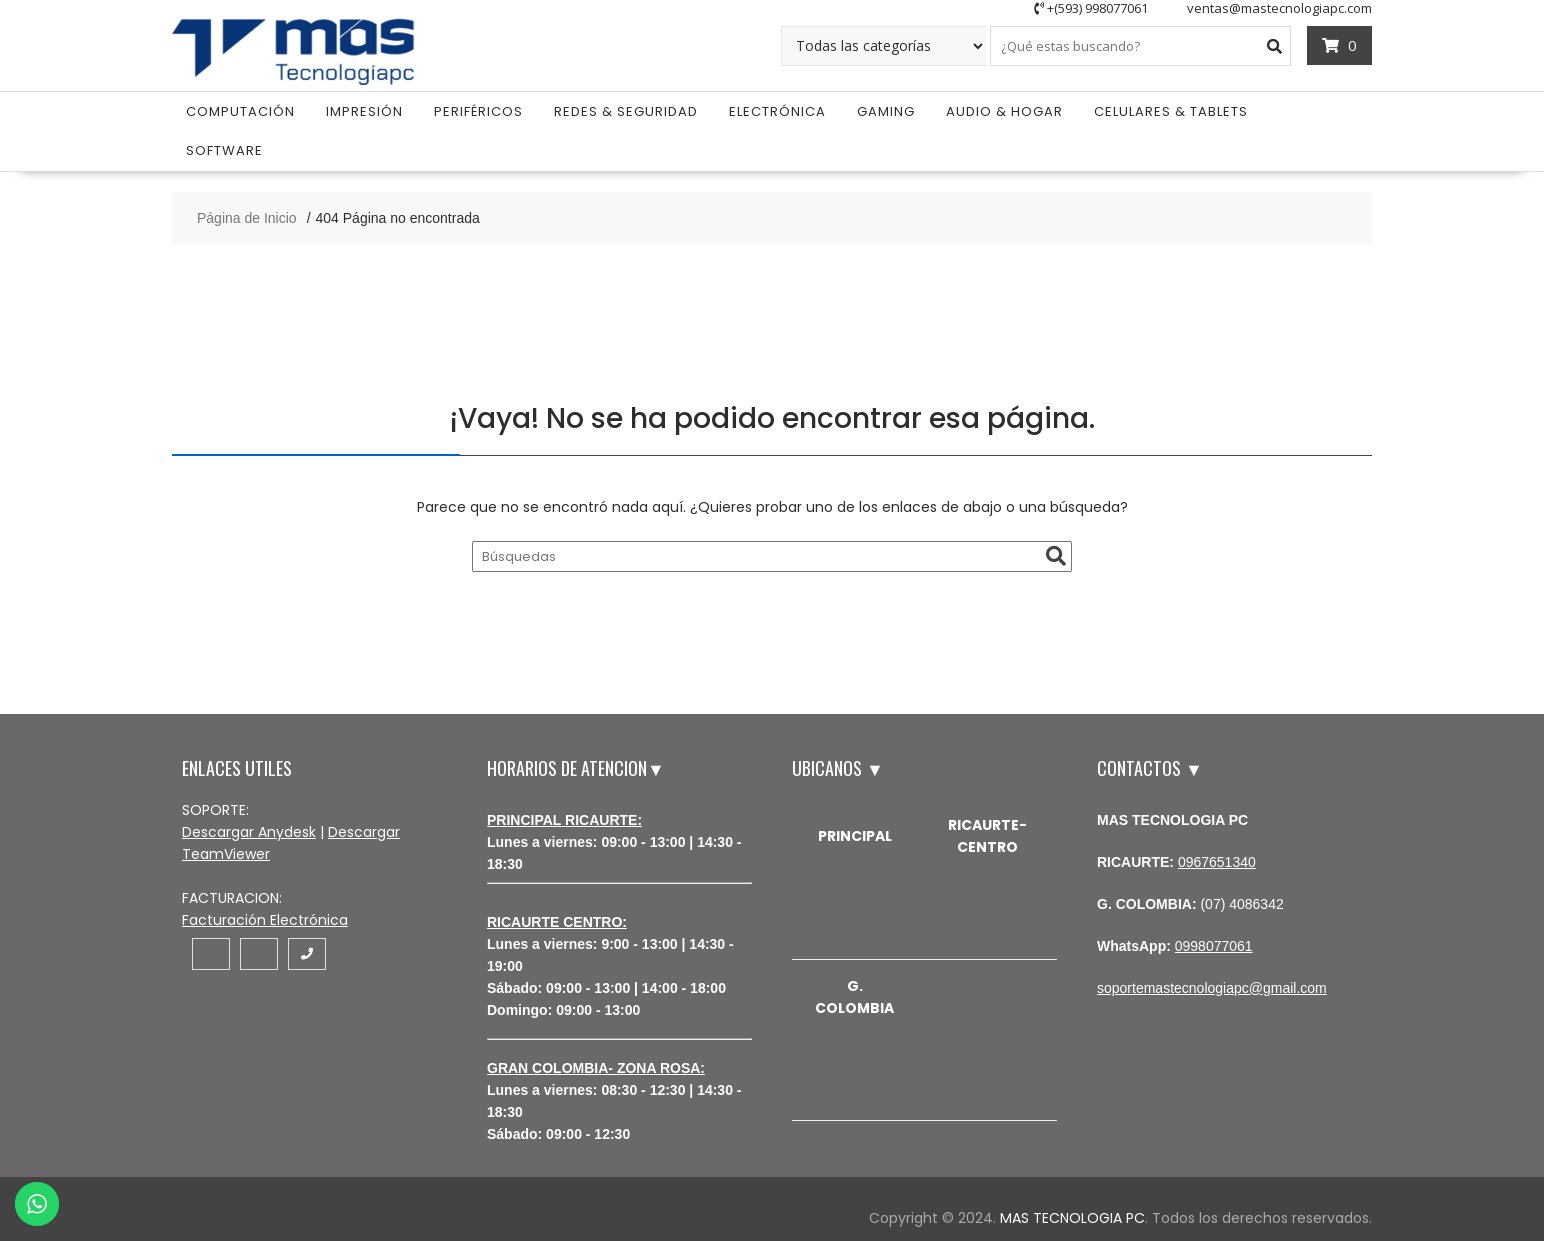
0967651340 (1217, 859)
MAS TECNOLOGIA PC (1072, 1215)
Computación (240, 108)
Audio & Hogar (1004, 108)
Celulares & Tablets (1171, 108)
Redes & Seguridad (626, 108)
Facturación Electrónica (265, 917)
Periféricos (478, 108)
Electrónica (777, 108)
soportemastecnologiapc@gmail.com (1212, 985)
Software (224, 147)
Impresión (364, 108)
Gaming (886, 108)
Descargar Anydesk (249, 829)
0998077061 (1214, 943)
